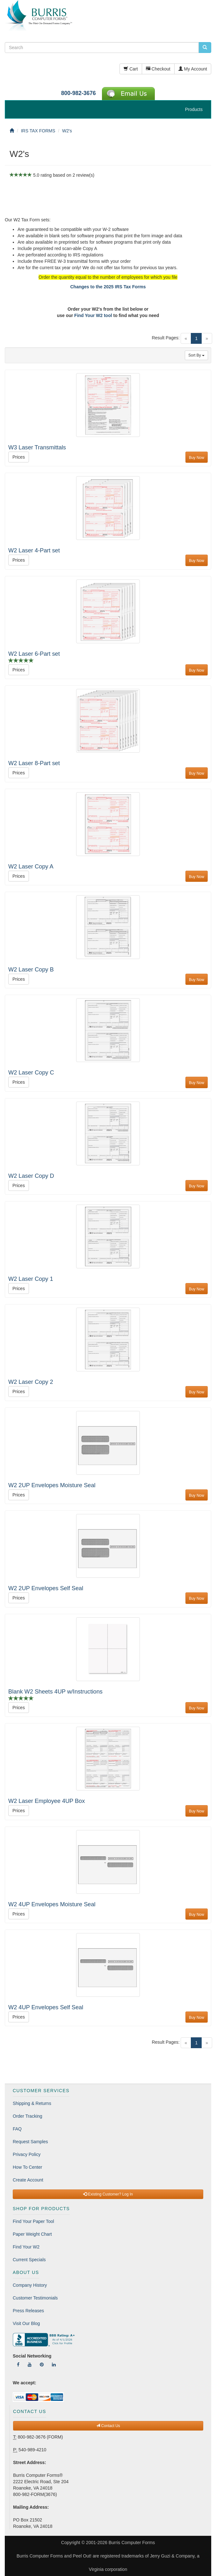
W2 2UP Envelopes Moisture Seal (52, 1485)
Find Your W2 (26, 2246)
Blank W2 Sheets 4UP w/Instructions (55, 1691)
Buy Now (196, 457)
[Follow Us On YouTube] (30, 2364)
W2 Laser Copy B (31, 969)
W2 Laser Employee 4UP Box (46, 1801)
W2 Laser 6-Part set (34, 654)
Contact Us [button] (108, 2426)
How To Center (27, 2167)
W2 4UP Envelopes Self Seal (45, 2007)
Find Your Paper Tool (33, 2221)
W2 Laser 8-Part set (34, 763)
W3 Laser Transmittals (37, 447)
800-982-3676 (78, 93)
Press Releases (28, 2310)
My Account (192, 68)
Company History (30, 2285)
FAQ (17, 2128)
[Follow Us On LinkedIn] (54, 2364)
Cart (131, 68)
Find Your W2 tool (93, 315)
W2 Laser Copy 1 (30, 1279)
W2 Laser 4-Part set (34, 550)
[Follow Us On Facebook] (18, 2364)
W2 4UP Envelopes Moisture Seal (52, 1904)
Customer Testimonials (35, 2297)
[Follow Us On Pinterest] (42, 2364)
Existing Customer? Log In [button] (108, 2194)
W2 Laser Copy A (31, 866)
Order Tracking (27, 2116)
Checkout (158, 68)
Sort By (196, 355)
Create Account (28, 2179)
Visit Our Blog (26, 2323)
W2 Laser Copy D (31, 1176)
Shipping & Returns (32, 2103)
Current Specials (29, 2259)
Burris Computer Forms (132, 2542)
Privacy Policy (26, 2154)
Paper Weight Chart (32, 2234)
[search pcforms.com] (204, 47)
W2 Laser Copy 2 (30, 1382)
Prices (18, 457)
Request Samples (30, 2141)
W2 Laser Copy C (31, 1072)
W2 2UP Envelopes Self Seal (45, 1588)
